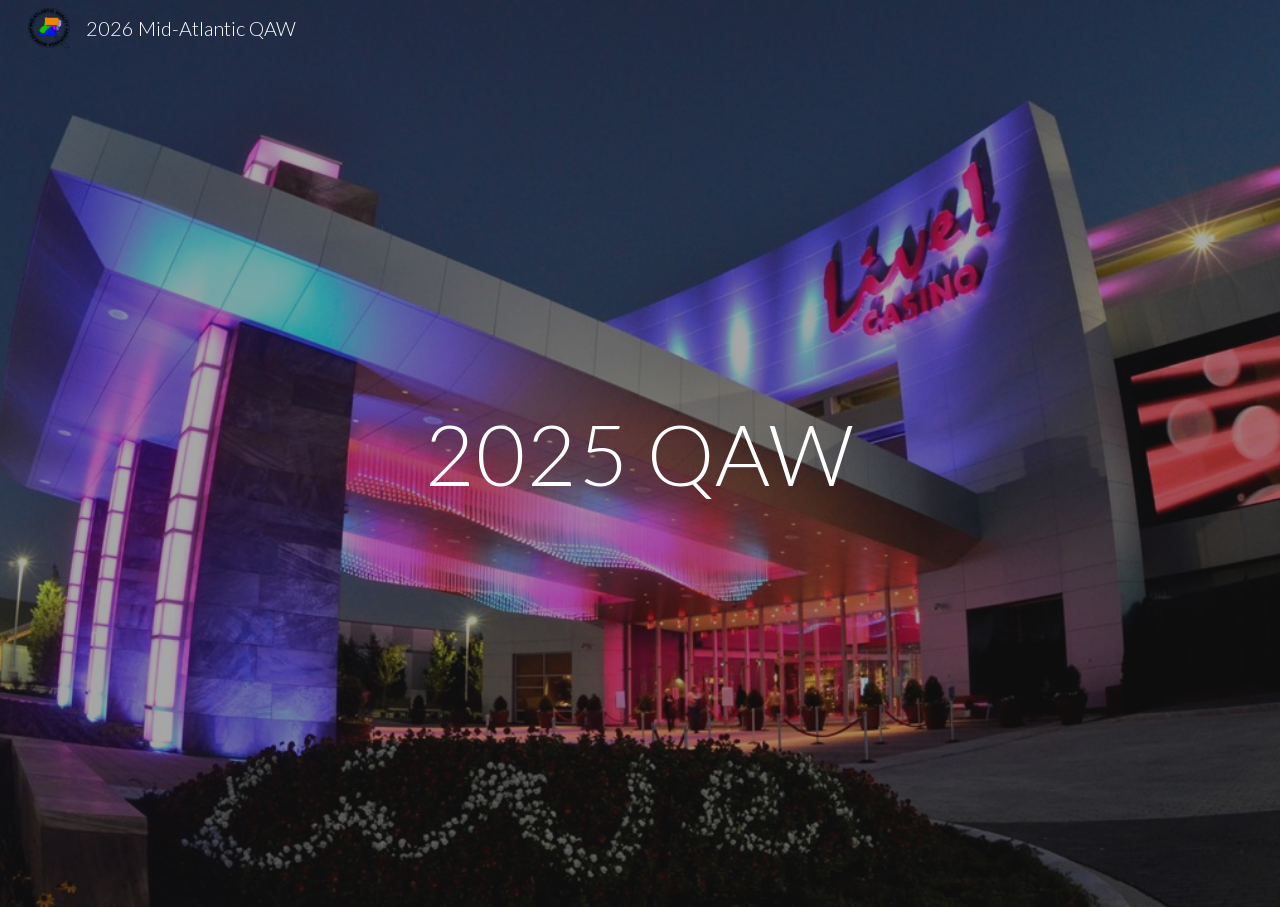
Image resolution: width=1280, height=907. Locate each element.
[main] (640, 453)
